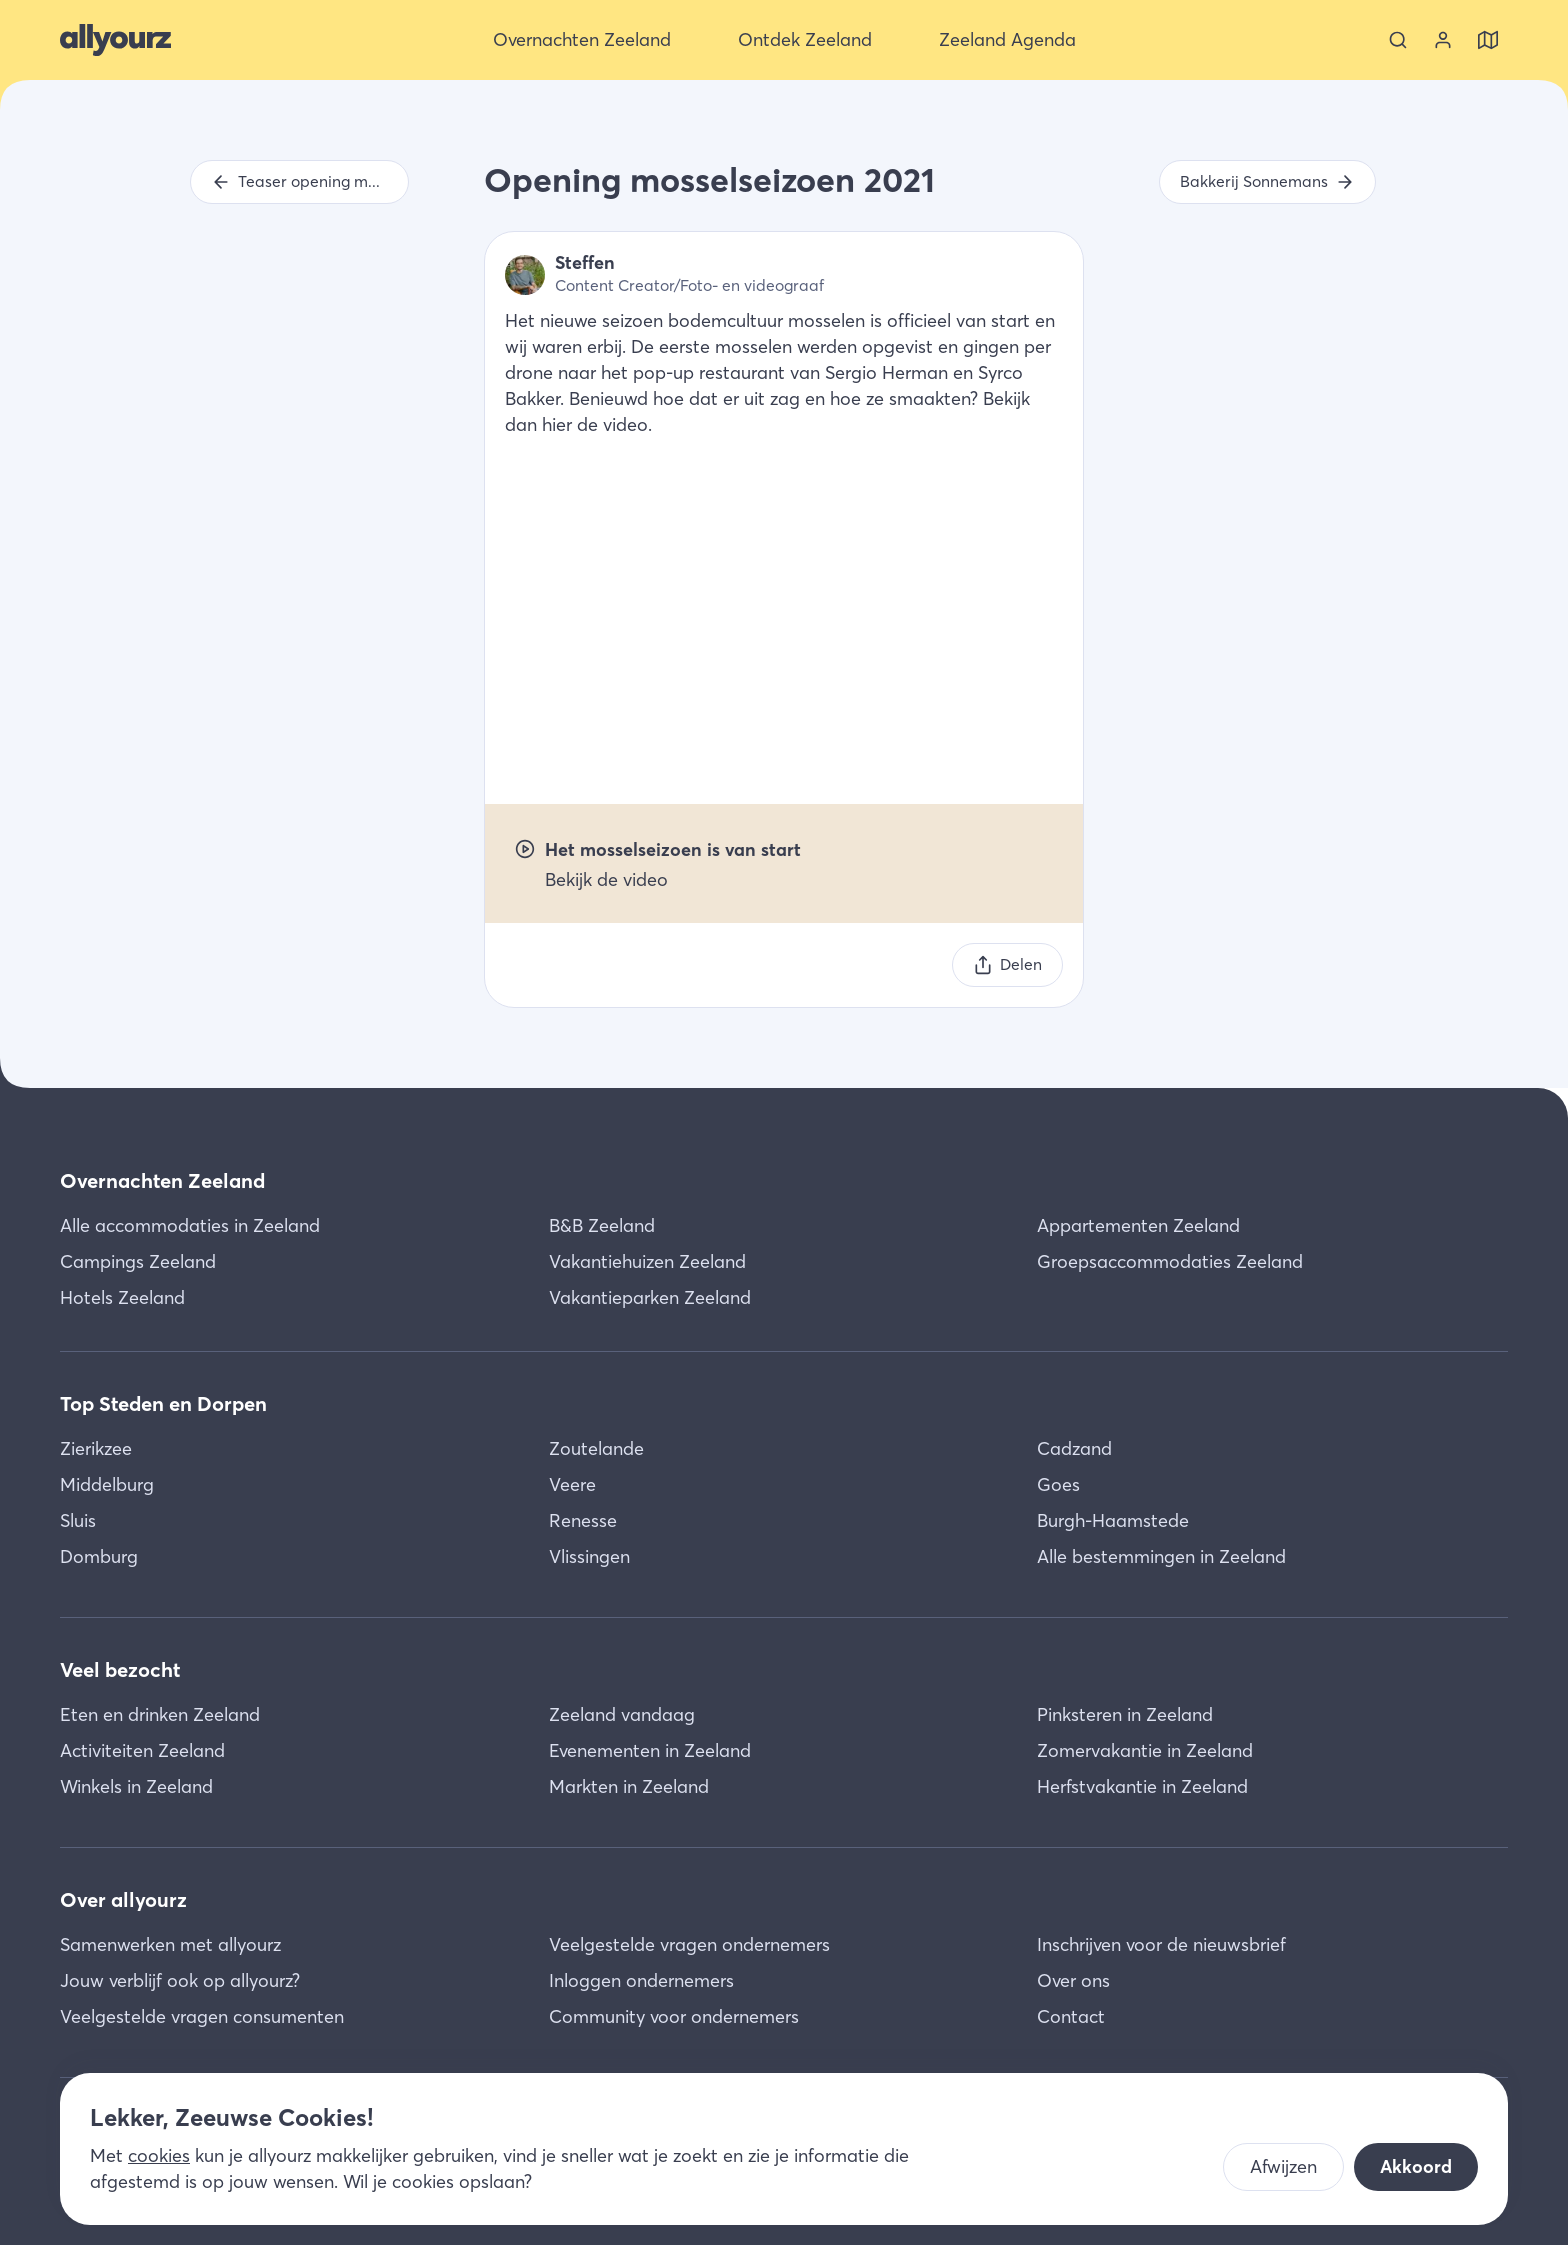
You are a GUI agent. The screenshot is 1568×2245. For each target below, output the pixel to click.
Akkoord (1416, 2166)
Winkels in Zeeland (136, 1786)
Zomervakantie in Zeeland (1145, 1750)
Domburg (99, 1556)
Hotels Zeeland (122, 1297)
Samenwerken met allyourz (170, 1944)
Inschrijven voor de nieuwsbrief (1161, 1944)
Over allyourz (123, 1899)
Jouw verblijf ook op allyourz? (180, 1980)
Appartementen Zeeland (1138, 1225)
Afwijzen (1283, 2166)
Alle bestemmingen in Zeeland (1161, 1556)
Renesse (583, 1520)
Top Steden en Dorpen (163, 1403)
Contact (1071, 2016)
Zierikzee (96, 1448)
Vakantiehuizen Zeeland (647, 1261)
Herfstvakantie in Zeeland (1142, 1786)
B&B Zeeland (602, 1225)
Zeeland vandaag (622, 1714)
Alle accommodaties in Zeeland (190, 1225)
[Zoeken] (1398, 40)
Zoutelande (596, 1448)
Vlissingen (589, 1556)
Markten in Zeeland (629, 1786)
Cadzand (1074, 1448)
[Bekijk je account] (1443, 40)
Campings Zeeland (138, 1261)
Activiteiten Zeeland (142, 1750)
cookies (159, 2155)
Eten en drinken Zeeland (160, 1714)
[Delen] (1007, 965)
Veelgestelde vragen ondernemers (689, 1944)
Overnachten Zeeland (162, 1180)
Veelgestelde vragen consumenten (202, 2016)
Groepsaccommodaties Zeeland (1170, 1261)
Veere (572, 1484)
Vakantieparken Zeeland (650, 1297)
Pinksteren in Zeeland (1125, 1714)
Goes (1058, 1484)
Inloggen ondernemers (641, 1980)
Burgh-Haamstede (1113, 1520)
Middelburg (107, 1484)
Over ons (1073, 1980)
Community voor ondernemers (674, 2016)
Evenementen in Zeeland (650, 1750)
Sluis (78, 1520)
